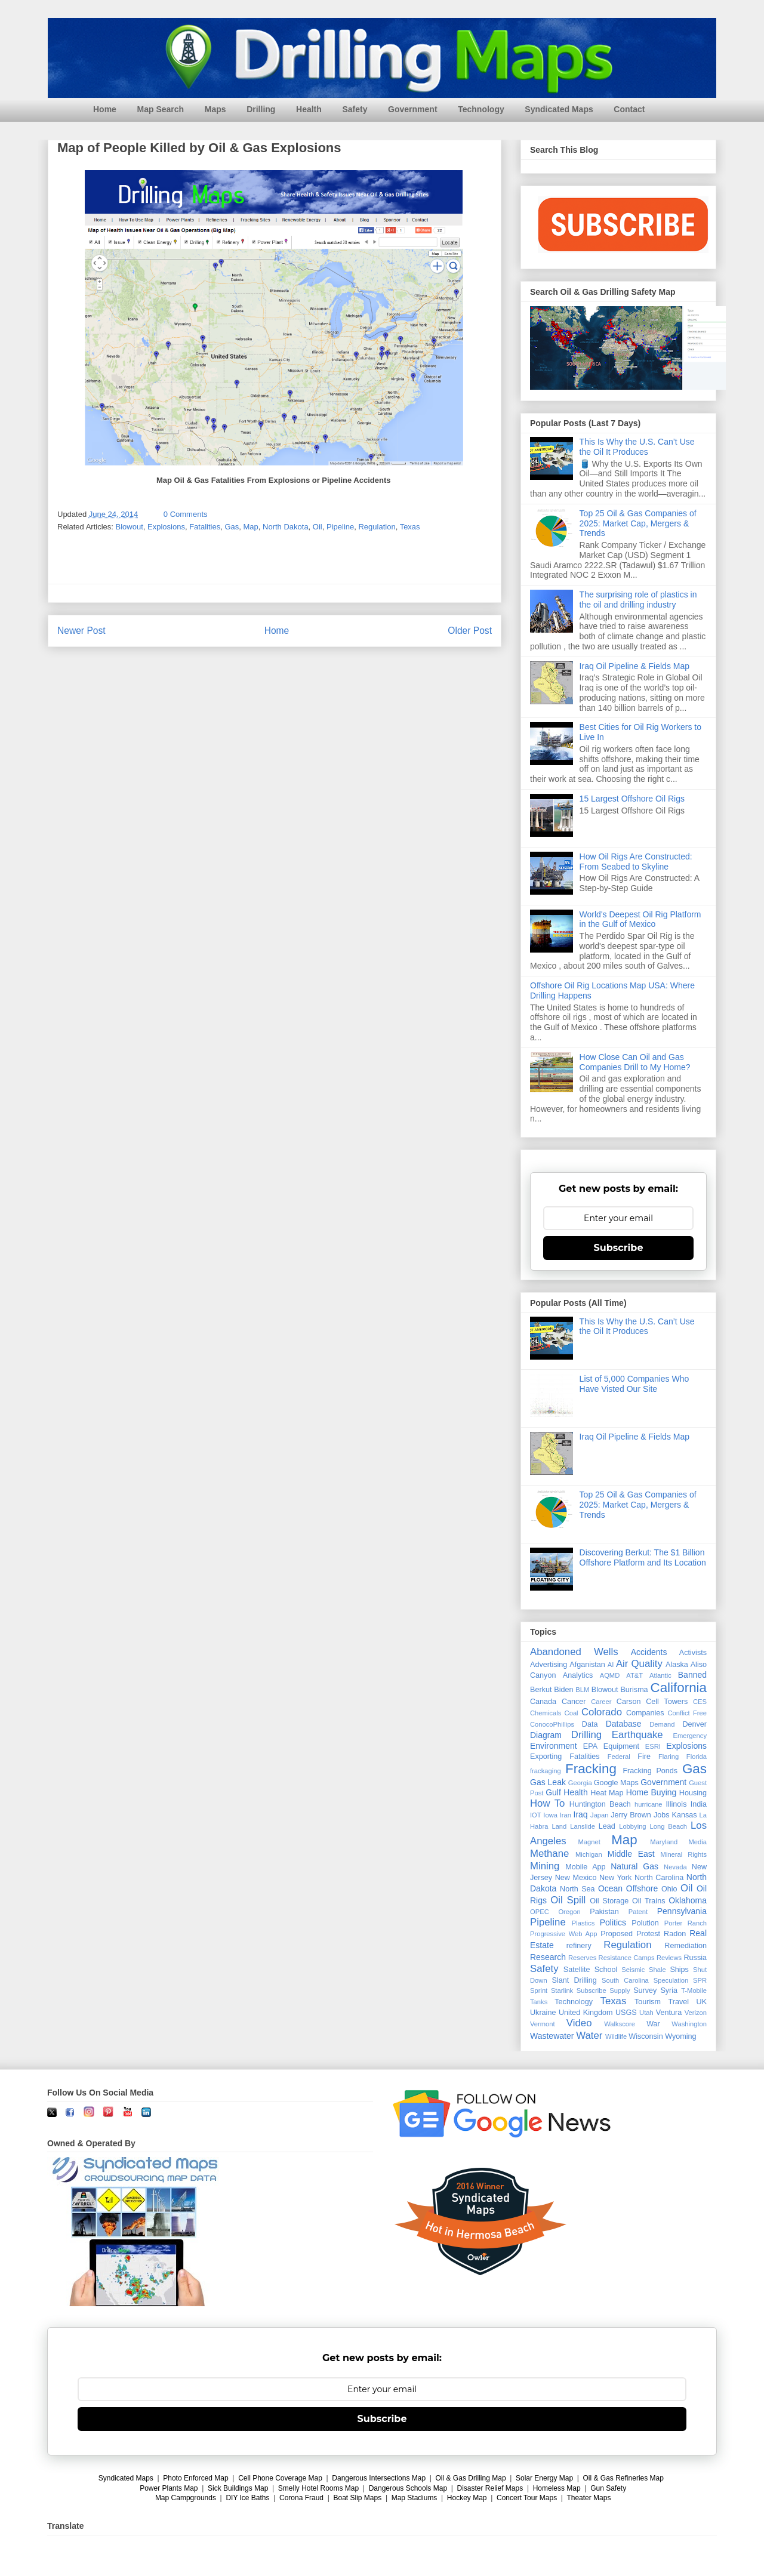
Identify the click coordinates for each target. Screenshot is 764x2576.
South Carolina (625, 1980)
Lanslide (582, 1826)
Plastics (583, 1923)
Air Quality (639, 1663)
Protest (648, 1934)
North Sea (577, 1889)
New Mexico (576, 1878)
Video (579, 2023)
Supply (619, 1990)
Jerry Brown (631, 1815)
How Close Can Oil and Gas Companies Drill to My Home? (635, 1062)
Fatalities (204, 526)
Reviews (669, 1957)
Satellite (576, 1969)
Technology (481, 109)
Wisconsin (646, 2036)
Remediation (685, 1946)
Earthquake (637, 1734)
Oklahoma (687, 1900)
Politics (613, 1922)
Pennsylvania (682, 1911)
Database (624, 1723)
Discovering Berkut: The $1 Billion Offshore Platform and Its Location (643, 1557)
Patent (638, 1911)
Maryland (663, 1841)
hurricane (648, 1804)
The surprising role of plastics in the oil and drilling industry (638, 599)
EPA (590, 1746)
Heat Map (606, 1793)
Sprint (538, 1990)
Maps (215, 109)
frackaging (545, 1770)
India (699, 1804)
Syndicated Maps (559, 109)
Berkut (541, 1690)
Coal (571, 1713)
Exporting (546, 1756)
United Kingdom (586, 2012)
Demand (661, 1724)
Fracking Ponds (650, 1771)
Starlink (562, 1990)
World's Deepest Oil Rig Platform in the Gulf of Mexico (640, 919)
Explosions (166, 526)
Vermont (542, 2023)
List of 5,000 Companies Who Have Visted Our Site (634, 1384)
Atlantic (660, 1675)
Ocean (610, 1888)
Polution (645, 1923)
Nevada (675, 1867)
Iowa (550, 1815)
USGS (626, 2012)
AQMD (610, 1675)
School (606, 1969)
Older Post (470, 630)
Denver (694, 1724)
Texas (410, 526)
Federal (619, 1756)
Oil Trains (648, 1901)
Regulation (376, 526)
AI (611, 1664)
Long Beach (669, 1826)
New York (615, 1878)
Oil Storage (609, 1901)
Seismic (633, 1969)
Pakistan (604, 1912)
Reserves (582, 1957)
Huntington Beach (600, 1804)
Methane (549, 1853)
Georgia (580, 1782)
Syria (668, 1990)
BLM (582, 1689)
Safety (354, 109)
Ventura (669, 2012)
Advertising (548, 1664)
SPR (700, 1980)
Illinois (676, 1804)
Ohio (669, 1889)
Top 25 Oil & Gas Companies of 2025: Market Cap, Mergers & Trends (638, 523)
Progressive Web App (563, 1933)
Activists (693, 1652)
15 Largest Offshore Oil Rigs (632, 798)
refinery (579, 1946)
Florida (696, 1756)
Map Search (160, 109)
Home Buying (651, 1792)
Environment (553, 1746)
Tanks (538, 2001)
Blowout (129, 526)
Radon (675, 1934)
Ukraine (543, 2012)
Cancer (574, 1701)
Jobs (662, 1815)
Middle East (631, 1854)
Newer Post (81, 630)
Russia (695, 1957)
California (678, 1687)
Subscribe (618, 1247)
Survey (645, 1990)
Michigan (588, 1854)
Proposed (616, 1934)
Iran (565, 1815)
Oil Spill (568, 1900)
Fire (644, 1756)
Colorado (601, 1712)
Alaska (677, 1664)
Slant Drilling (574, 1980)
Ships (679, 1969)
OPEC (539, 1911)
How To (547, 1803)
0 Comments (186, 514)
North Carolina (658, 1878)
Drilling (261, 109)
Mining (544, 1866)
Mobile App (585, 1867)
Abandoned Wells (574, 1651)
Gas (231, 526)
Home (104, 109)
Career (601, 1701)
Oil (317, 526)
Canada (543, 1701)
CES (700, 1701)
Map (250, 526)
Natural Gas (634, 1866)
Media (698, 1841)
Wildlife (616, 2036)
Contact (629, 109)
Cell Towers (667, 1701)
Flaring (668, 1756)
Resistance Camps (627, 1957)
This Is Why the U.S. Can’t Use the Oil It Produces (637, 447)
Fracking (591, 1768)
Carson (629, 1701)
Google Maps (616, 1783)
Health (309, 109)
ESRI (653, 1746)
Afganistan (587, 1664)
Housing (693, 1793)
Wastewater (552, 2036)
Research (548, 1957)
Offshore (642, 1888)
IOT (535, 1815)
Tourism (647, 2002)
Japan (599, 1815)
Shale (657, 1969)
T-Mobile (694, 1990)
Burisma (634, 1690)
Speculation (671, 1980)
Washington (689, 2023)
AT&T (634, 1675)
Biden (563, 1690)
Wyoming (680, 2036)
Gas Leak (548, 1782)
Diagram (546, 1735)
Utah (646, 2012)
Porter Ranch (685, 1923)
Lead (607, 1826)
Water (589, 2035)
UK (702, 2002)
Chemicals (545, 1713)
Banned (692, 1675)
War (653, 2024)
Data (590, 1724)
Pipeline (340, 526)
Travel (678, 2002)
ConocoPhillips (552, 1724)
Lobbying (632, 1826)
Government (412, 109)
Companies (645, 1713)
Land (559, 1826)
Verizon (696, 2012)
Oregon (569, 1911)
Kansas (684, 1815)
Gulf (553, 1792)
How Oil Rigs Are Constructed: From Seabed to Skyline (636, 861)
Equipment (621, 1746)
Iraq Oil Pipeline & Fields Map (634, 666)
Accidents (649, 1652)
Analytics (578, 1675)
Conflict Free (687, 1713)
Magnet (589, 1841)
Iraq (581, 1814)
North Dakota (286, 526)
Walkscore (619, 2023)
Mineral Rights (684, 1854)
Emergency (690, 1735)
